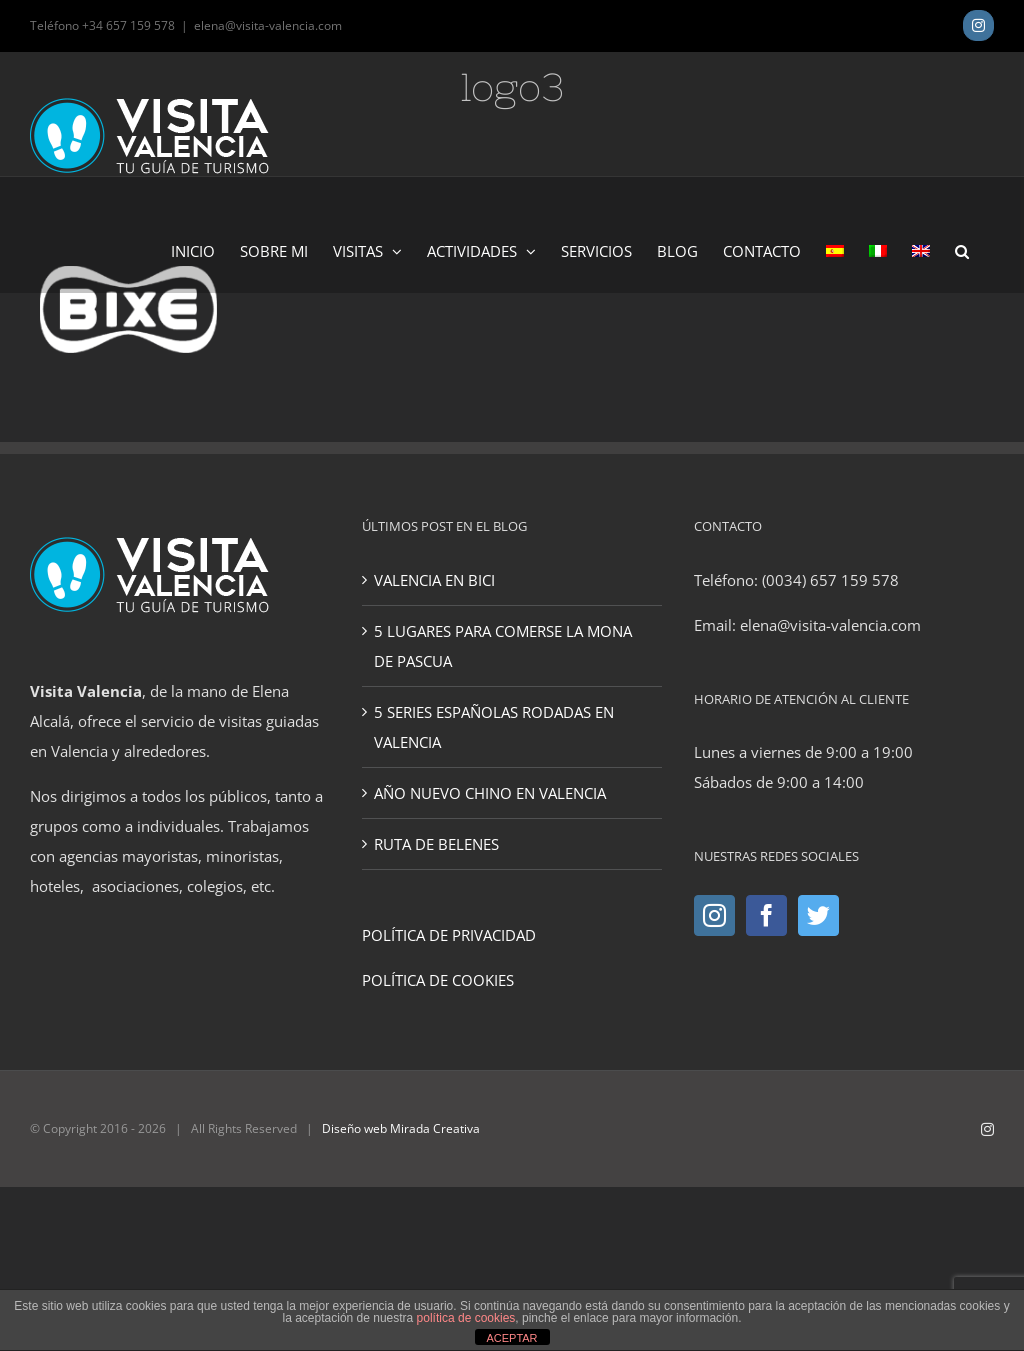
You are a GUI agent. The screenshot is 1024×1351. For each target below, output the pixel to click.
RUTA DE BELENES (436, 844)
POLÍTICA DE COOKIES (438, 980)
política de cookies (466, 1318)
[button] (962, 250)
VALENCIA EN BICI (434, 580)
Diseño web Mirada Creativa (401, 1128)
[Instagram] (714, 915)
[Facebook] (766, 915)
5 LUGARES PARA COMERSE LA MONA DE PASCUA (503, 646)
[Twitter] (818, 915)
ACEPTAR (511, 1338)
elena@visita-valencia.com (268, 25)
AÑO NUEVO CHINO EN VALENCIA (490, 793)
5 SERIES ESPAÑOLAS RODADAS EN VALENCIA (494, 727)
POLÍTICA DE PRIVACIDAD (449, 935)
